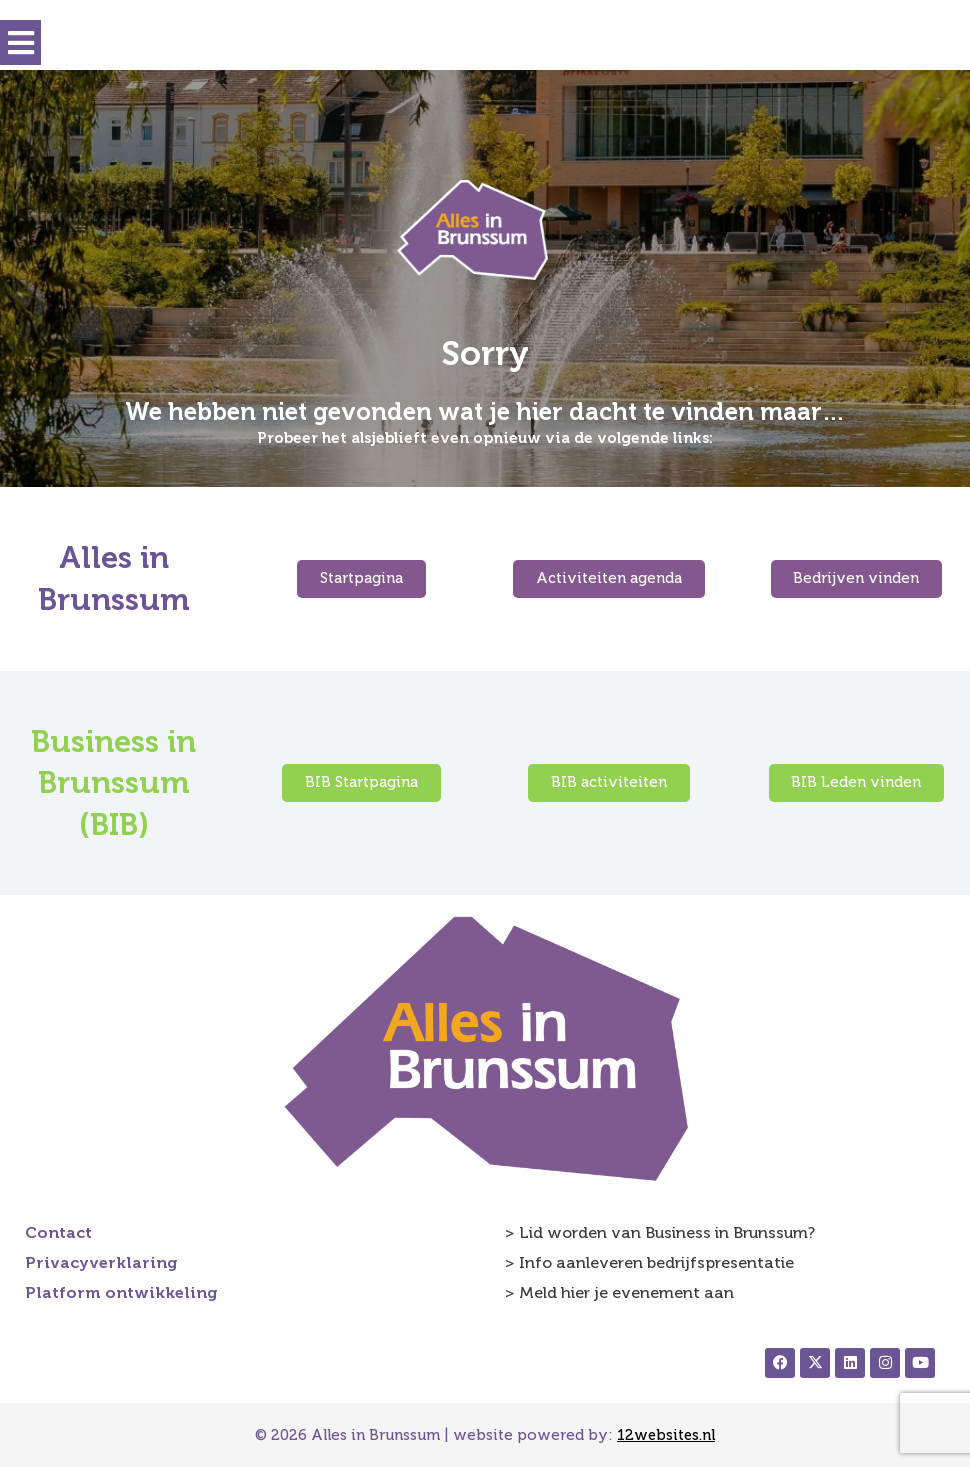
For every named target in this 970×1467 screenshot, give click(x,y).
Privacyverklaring (101, 1262)
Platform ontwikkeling (121, 1292)
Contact (58, 1232)
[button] (20, 42)
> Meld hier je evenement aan (619, 1292)
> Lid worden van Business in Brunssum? (660, 1232)
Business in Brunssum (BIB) (114, 782)
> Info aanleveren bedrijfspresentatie (649, 1262)
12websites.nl (666, 1435)
